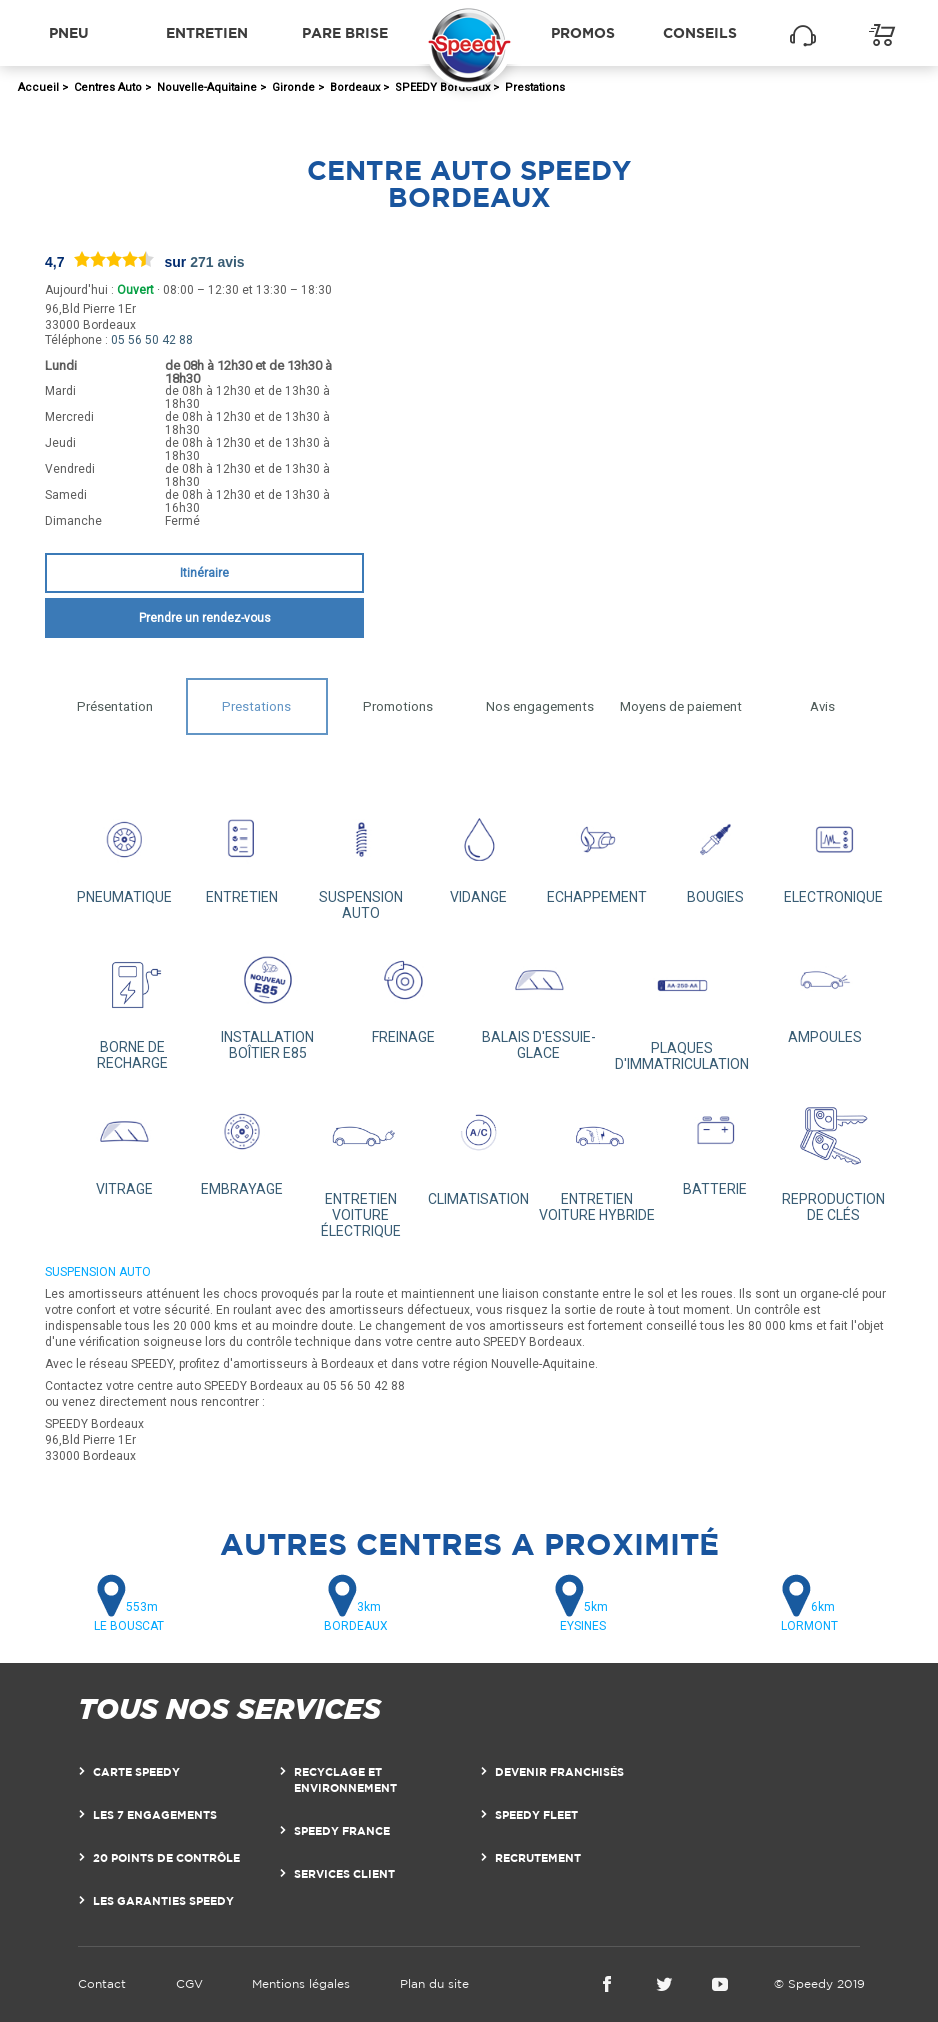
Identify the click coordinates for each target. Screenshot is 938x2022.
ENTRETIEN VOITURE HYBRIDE (597, 1157)
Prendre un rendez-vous (205, 618)
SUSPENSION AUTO (361, 860)
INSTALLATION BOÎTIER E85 (268, 1001)
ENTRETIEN (242, 852)
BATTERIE (715, 1144)
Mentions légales (301, 1983)
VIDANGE (479, 852)
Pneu (69, 32)
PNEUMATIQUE (124, 852)
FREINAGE (403, 993)
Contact (102, 1983)
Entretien (207, 32)
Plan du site (434, 1983)
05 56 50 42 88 (152, 340)
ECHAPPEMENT (597, 852)
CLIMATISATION (479, 1149)
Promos (583, 32)
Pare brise (345, 32)
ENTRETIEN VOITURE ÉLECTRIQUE (361, 1165)
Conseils (700, 32)
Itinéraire (204, 573)
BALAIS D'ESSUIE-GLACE (539, 1001)
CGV (189, 1983)
